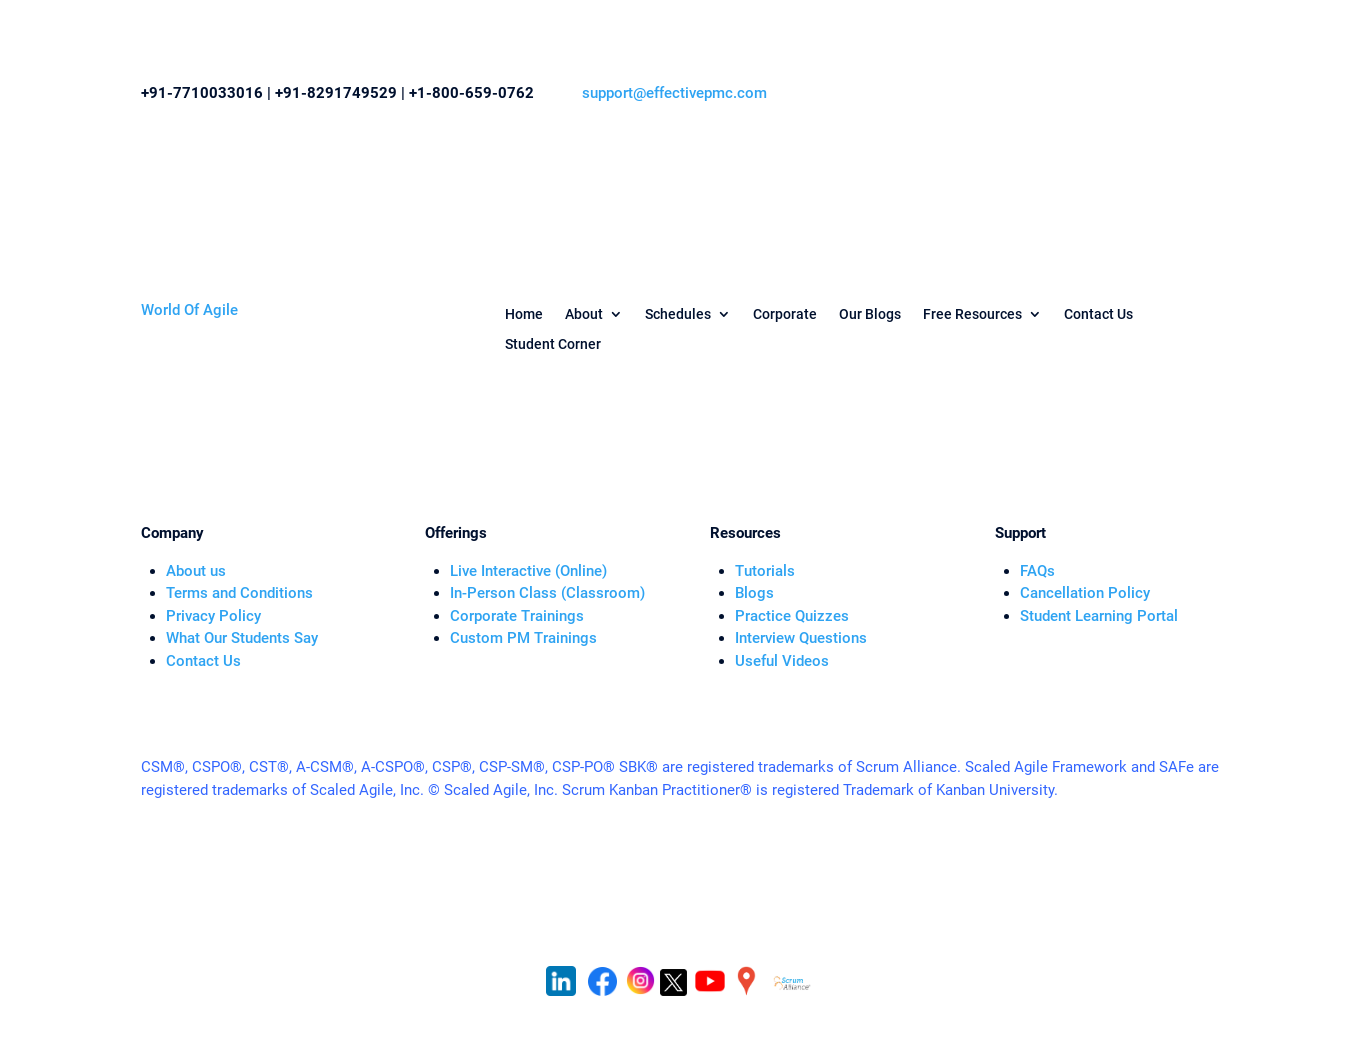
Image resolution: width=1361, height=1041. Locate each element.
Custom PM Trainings (523, 638)
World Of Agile (189, 310)
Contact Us (1098, 314)
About (584, 314)
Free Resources (972, 314)
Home (524, 314)
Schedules (678, 314)
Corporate (785, 314)
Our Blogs (870, 314)
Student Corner (553, 344)
